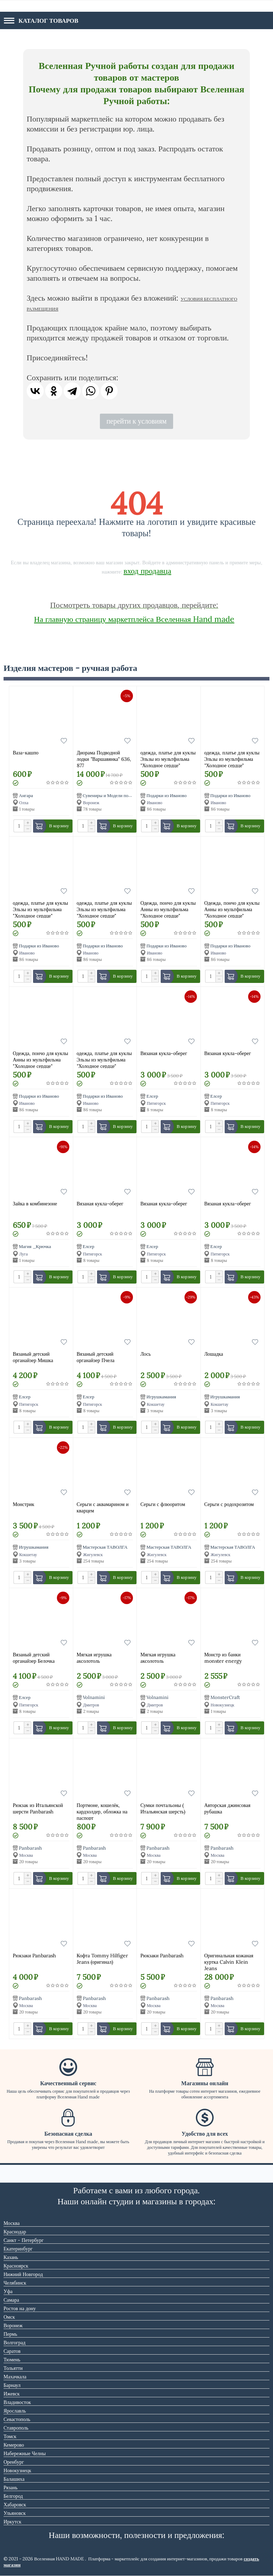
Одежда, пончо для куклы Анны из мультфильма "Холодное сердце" (168, 909)
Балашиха (14, 2479)
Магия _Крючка (35, 1247)
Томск (10, 2436)
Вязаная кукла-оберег (163, 1053)
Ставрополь (16, 2428)
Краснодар (15, 2231)
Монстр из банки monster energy (223, 1657)
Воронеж (13, 2325)
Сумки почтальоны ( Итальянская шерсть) (162, 1808)
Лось (145, 1354)
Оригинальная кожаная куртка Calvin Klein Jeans (228, 1961)
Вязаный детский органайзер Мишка (33, 1357)
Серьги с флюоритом (162, 1504)
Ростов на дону (20, 2308)
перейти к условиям (136, 420)
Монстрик (23, 1504)
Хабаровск (15, 2504)
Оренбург (14, 2462)
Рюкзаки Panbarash (34, 1955)
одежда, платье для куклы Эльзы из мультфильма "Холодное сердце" (168, 758)
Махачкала (15, 2376)
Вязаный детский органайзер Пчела (95, 1357)
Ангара (26, 795)
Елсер (152, 1096)
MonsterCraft (225, 1698)
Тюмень (12, 2359)
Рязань (10, 2487)
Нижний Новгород (23, 2274)
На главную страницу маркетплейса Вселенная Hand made (134, 619)
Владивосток (17, 2402)
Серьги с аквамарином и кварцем (103, 1507)
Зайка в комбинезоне (35, 1203)
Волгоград (15, 2342)
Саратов (12, 2351)
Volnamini (94, 1698)
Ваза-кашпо (25, 752)
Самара (11, 2300)
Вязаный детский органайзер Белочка (34, 1657)
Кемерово (14, 2445)
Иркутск (12, 2521)
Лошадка (213, 1354)
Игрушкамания (161, 1397)
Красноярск (16, 2266)
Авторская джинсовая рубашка (227, 1808)
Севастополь (17, 2419)
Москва (12, 2223)
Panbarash (30, 1848)
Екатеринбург (18, 2249)
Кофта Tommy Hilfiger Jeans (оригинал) (102, 1958)
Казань (11, 2257)
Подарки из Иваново (166, 795)
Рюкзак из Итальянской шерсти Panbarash (38, 1808)
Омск (9, 2317)
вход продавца (147, 571)
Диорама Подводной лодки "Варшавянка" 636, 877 (104, 758)
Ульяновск (15, 2513)
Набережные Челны (25, 2453)
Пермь (10, 2334)
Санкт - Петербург (24, 2240)
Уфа (8, 2291)
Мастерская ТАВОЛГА (105, 1547)
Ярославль (15, 2411)
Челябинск (15, 2283)
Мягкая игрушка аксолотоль (94, 1657)
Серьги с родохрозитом (229, 1504)
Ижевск (12, 2394)
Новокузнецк (17, 2470)
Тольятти (13, 2368)
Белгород (13, 2496)
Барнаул (12, 2385)
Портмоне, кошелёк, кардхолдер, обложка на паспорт (102, 1811)
